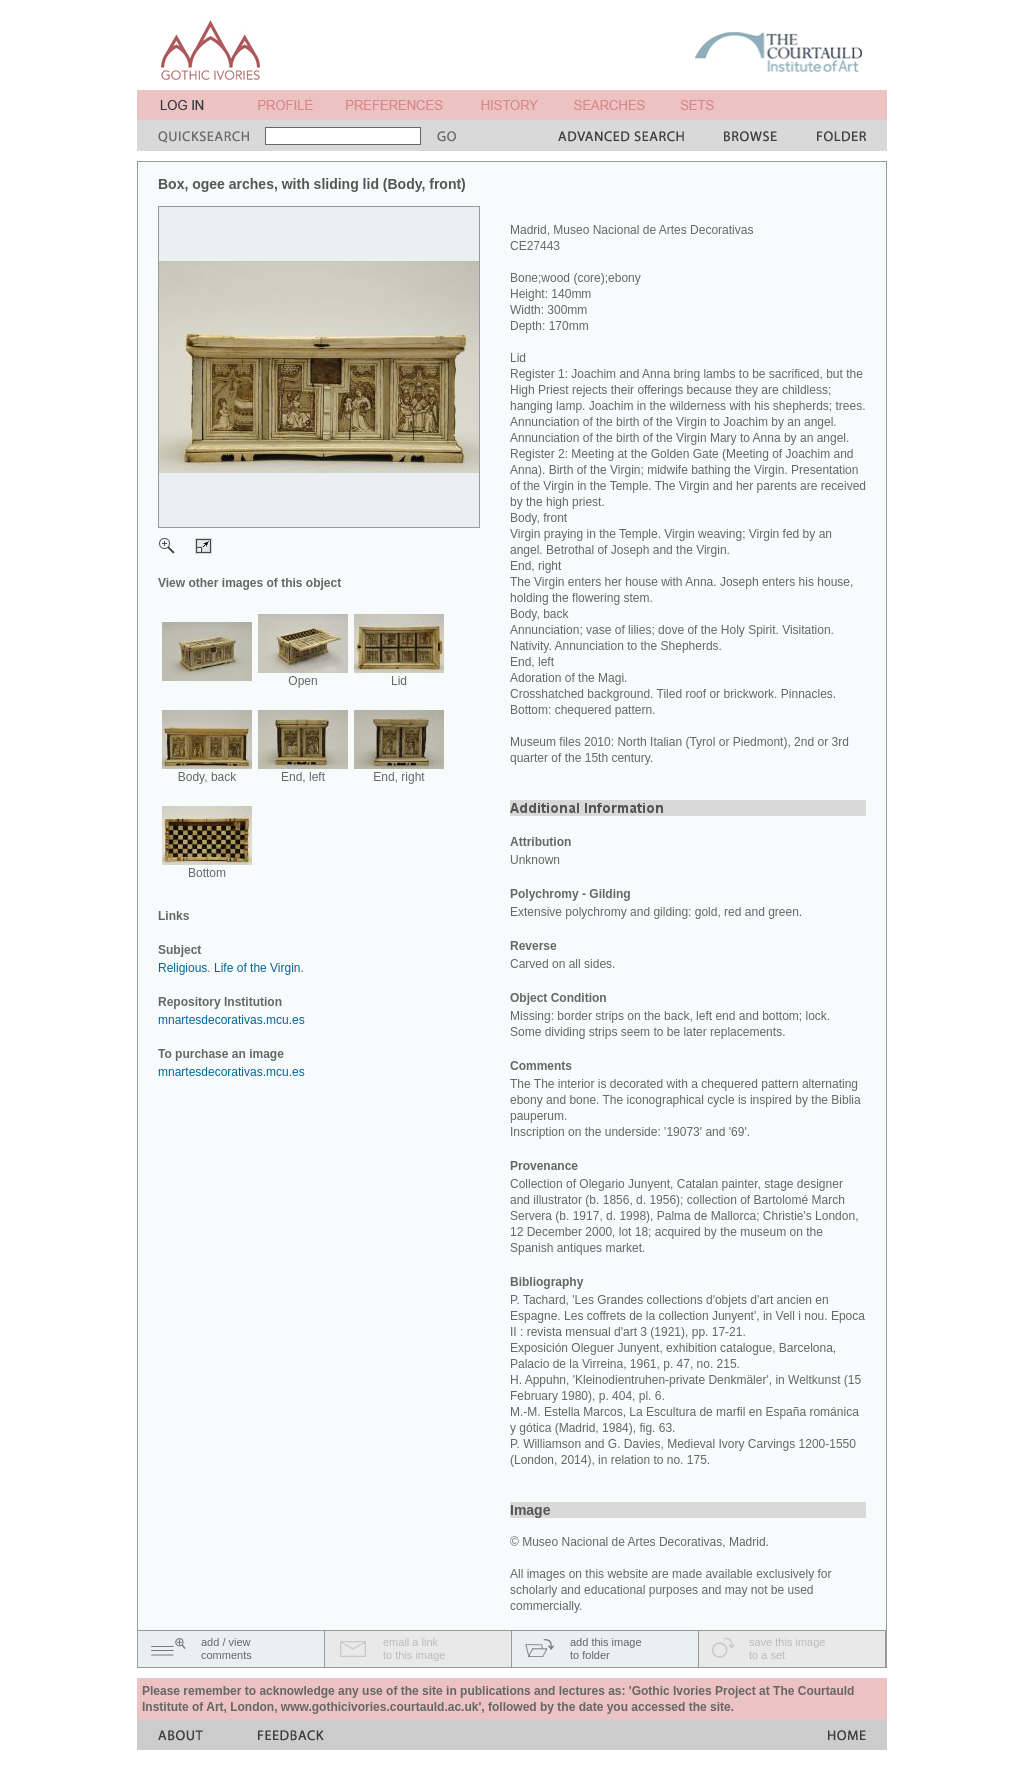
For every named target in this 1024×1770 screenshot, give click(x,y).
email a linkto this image (414, 1648)
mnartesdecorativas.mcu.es (231, 1020)
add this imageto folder (606, 1648)
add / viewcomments (226, 1648)
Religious (182, 968)
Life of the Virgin (257, 968)
